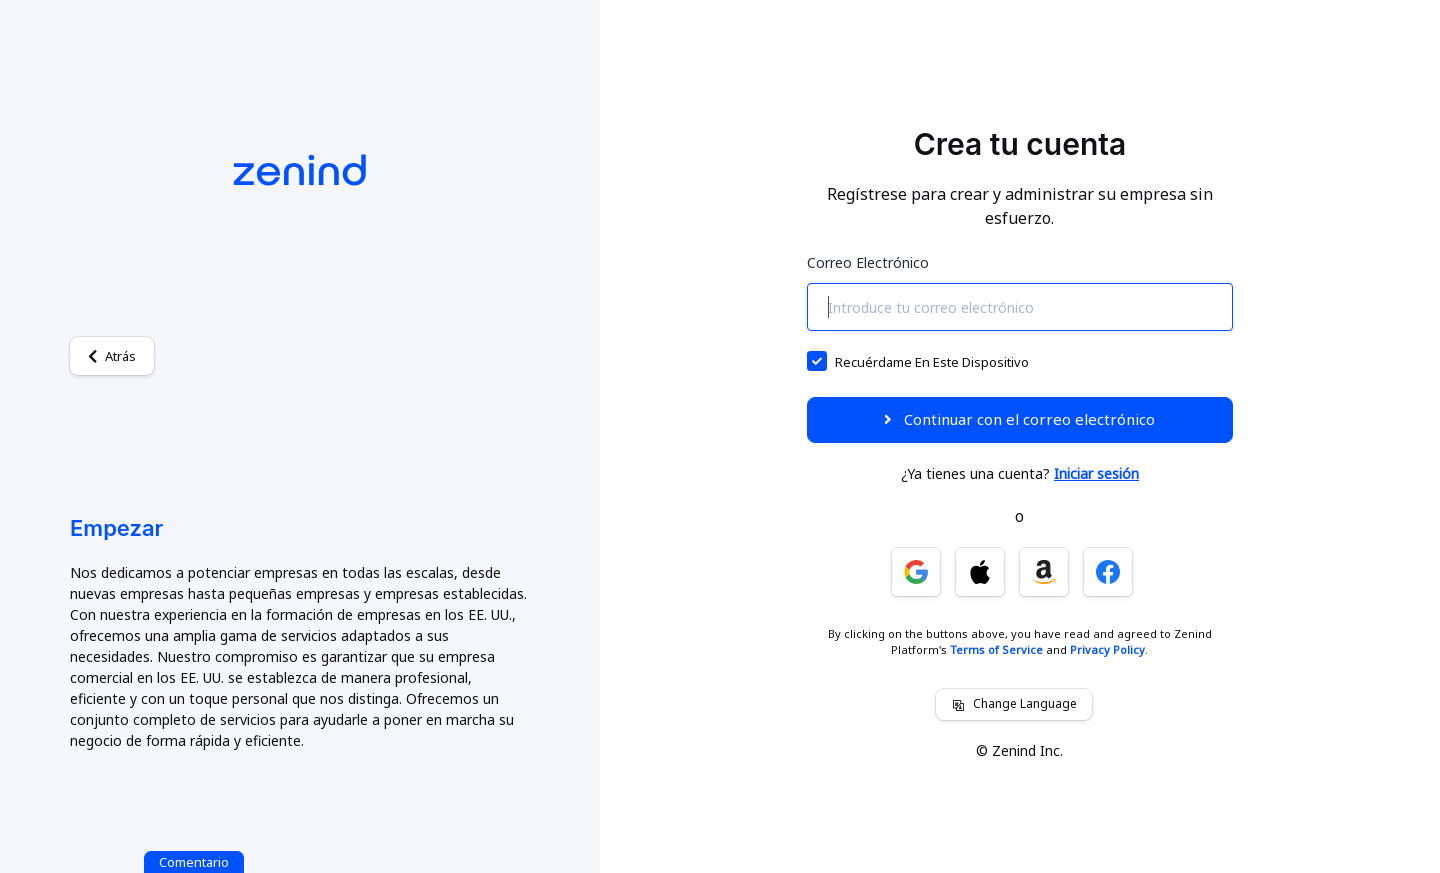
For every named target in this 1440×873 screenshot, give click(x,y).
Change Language (1014, 704)
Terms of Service (996, 649)
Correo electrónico (868, 262)
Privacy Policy (1107, 649)
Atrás (112, 356)
